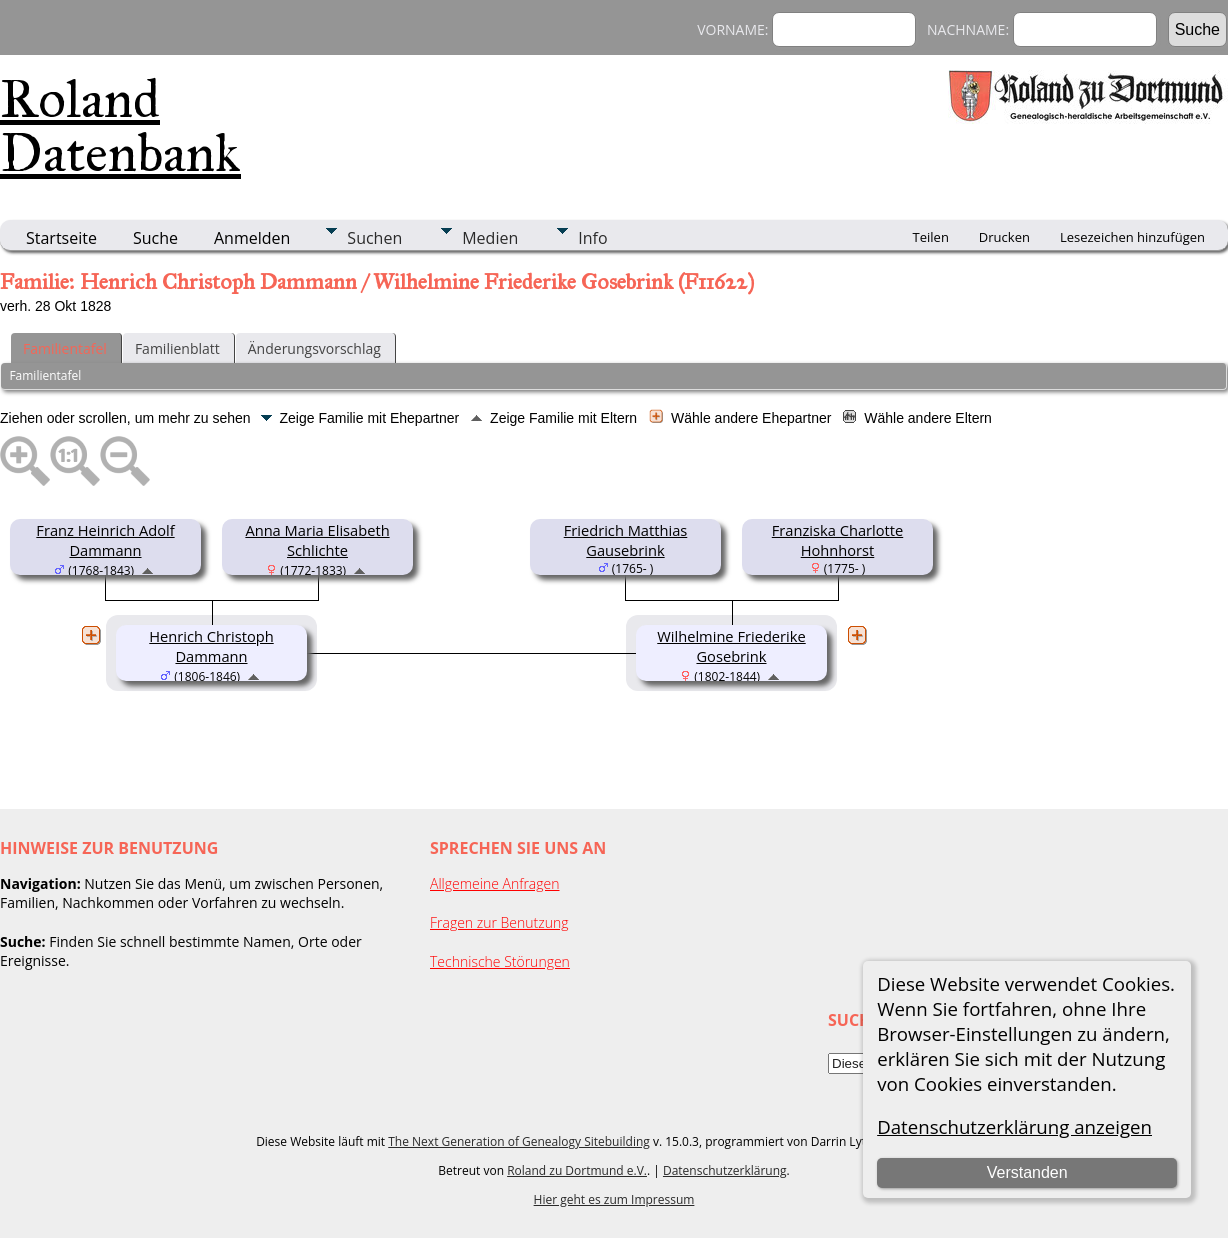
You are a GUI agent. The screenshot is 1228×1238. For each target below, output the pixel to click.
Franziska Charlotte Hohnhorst (837, 540)
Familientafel (65, 348)
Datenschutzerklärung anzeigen (1014, 1126)
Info (592, 238)
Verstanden (1027, 1172)
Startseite (61, 238)
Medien (490, 238)
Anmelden (252, 238)
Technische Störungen (500, 961)
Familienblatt (177, 348)
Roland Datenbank (120, 126)
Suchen (374, 238)
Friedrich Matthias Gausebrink (626, 540)
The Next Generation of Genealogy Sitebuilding (519, 1141)
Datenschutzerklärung (725, 1170)
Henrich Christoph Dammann (211, 646)
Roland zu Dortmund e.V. (577, 1170)
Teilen (931, 237)
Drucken (1004, 237)
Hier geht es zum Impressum (614, 1199)
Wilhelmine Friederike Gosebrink (731, 646)
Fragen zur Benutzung (499, 922)
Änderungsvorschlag (314, 348)
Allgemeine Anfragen (495, 883)
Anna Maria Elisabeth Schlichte (317, 540)
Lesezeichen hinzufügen (1132, 237)
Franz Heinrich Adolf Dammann (105, 540)
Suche (155, 238)
